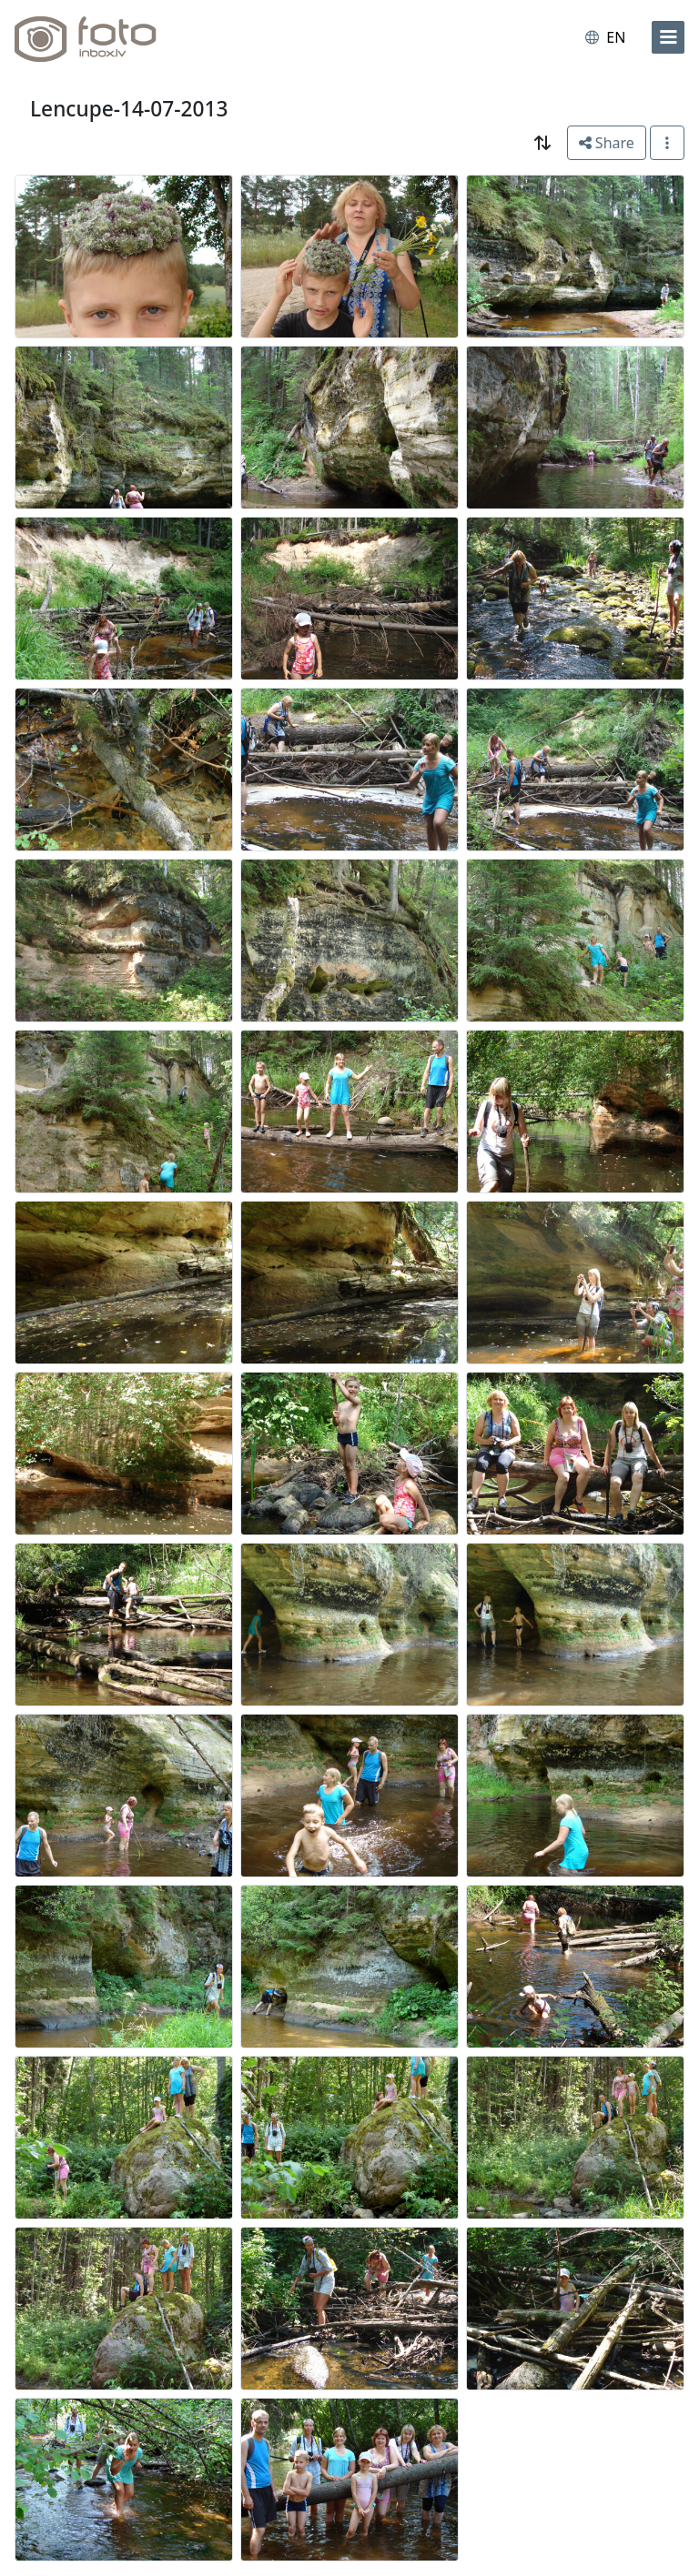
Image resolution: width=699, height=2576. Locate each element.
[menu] (668, 37)
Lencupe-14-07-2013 (129, 109)
